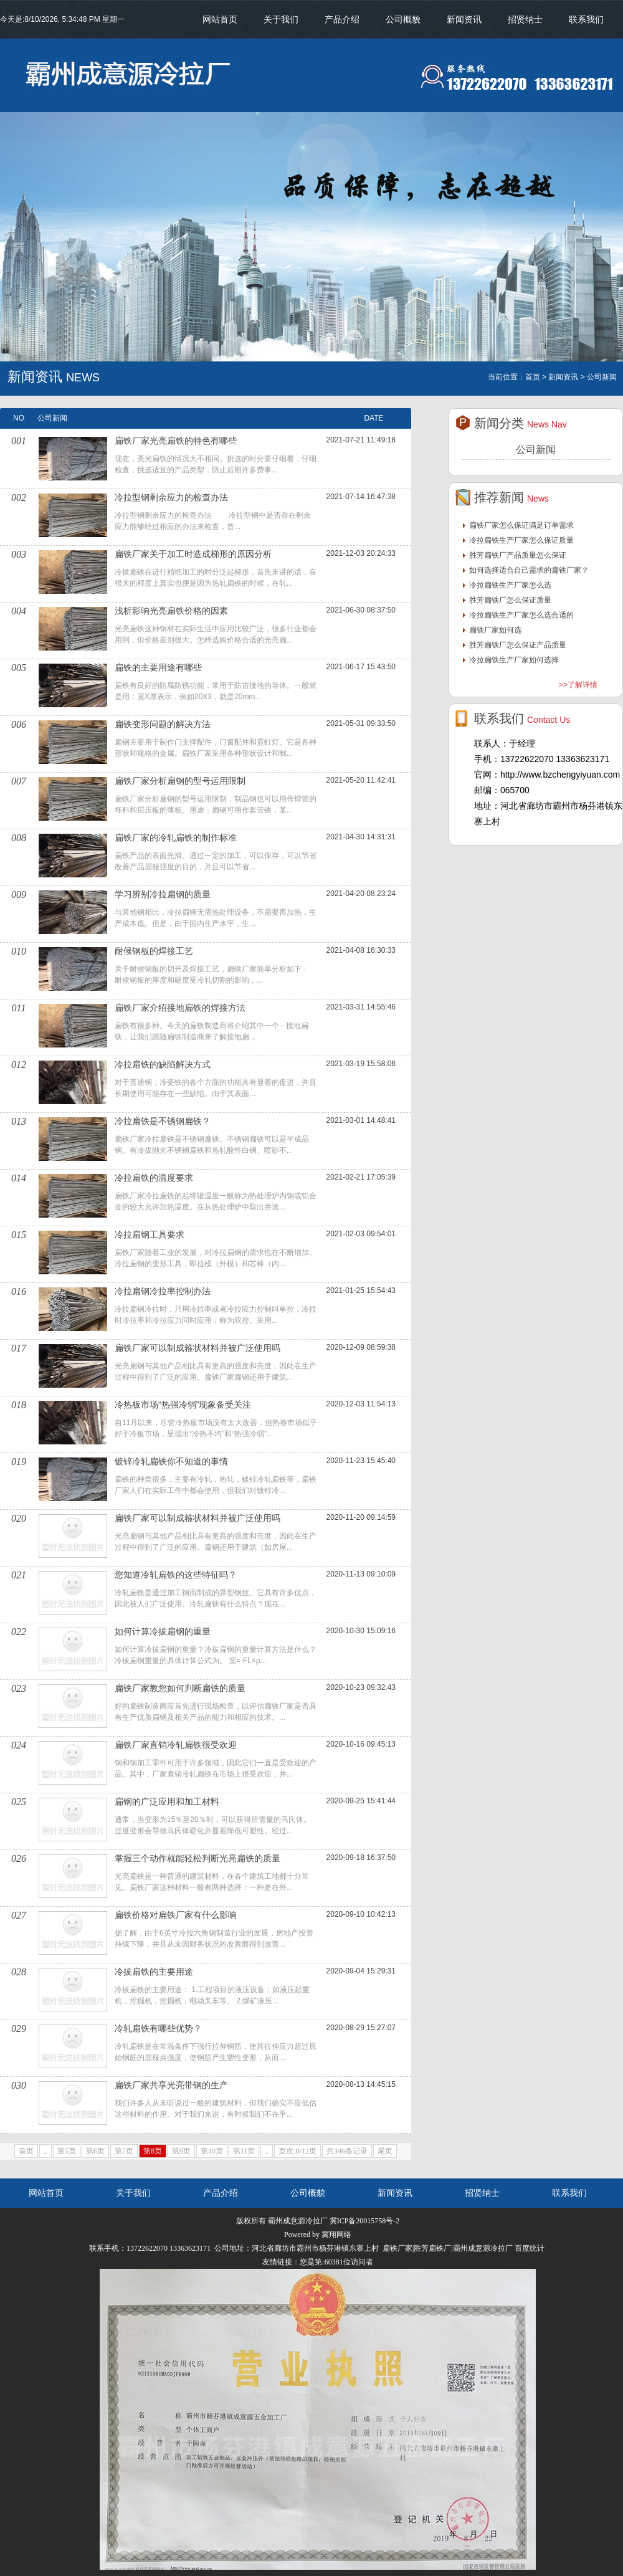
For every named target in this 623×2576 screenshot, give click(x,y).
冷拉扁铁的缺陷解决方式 (163, 1064)
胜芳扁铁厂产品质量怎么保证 (517, 555)
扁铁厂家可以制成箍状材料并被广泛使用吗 (197, 1348)
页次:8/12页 (297, 2151)
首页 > (535, 377)
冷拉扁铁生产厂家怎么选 (510, 585)
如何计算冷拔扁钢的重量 (163, 1631)
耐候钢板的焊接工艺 (154, 951)
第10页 (212, 2151)
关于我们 (281, 19)
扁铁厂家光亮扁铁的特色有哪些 (176, 441)
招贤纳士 (525, 19)
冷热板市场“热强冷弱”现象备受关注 (183, 1405)
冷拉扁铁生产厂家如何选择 (514, 660)
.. (45, 2151)
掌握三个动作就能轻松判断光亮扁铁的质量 (197, 1858)
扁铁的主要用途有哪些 (158, 667)
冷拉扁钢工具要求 (149, 1234)
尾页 (385, 2151)
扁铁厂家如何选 (495, 630)
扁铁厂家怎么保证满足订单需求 (521, 525)
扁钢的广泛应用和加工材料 (167, 1801)
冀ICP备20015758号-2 (365, 2220)
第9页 (181, 2151)
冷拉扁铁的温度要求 (154, 1178)
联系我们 (586, 19)
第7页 (124, 2151)
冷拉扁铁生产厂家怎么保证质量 (521, 540)
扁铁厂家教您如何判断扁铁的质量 (180, 1688)
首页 (26, 2151)
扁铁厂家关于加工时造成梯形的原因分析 (193, 554)
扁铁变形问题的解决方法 (163, 724)
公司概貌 (403, 19)
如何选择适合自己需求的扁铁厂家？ (529, 570)
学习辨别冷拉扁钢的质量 (163, 894)
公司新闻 (536, 449)
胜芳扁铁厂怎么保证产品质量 (517, 645)
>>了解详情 (578, 684)
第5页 (66, 2151)
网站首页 (219, 19)
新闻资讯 (464, 19)
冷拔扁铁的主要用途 (154, 1972)
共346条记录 (347, 2151)
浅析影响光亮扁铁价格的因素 (171, 611)
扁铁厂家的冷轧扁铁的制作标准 (176, 837)
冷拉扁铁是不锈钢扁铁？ (163, 1121)
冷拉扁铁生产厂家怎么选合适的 (521, 615)
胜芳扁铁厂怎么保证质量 (510, 600)
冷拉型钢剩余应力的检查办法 (171, 497)
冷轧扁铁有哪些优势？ (158, 2028)
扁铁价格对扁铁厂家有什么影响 (176, 1915)
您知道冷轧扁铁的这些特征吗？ (176, 1575)
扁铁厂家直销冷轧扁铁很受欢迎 (176, 1745)
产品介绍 (342, 19)
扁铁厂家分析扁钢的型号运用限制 (180, 781)
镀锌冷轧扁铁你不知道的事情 (171, 1461)
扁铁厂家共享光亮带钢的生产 (171, 2085)
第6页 (95, 2151)
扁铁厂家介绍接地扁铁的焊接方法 (180, 1008)
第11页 (244, 2151)
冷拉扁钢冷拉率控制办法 (163, 1291)
